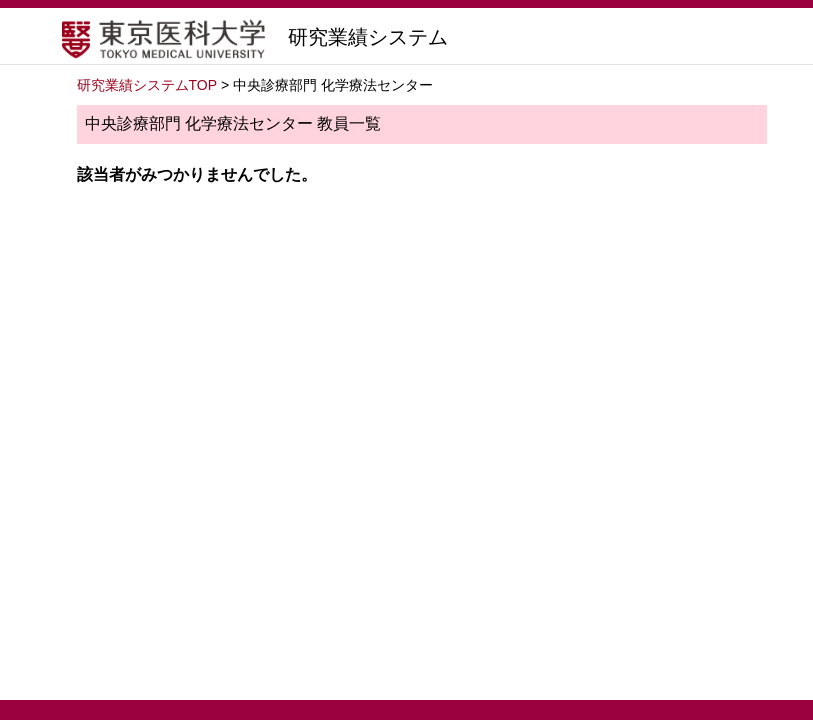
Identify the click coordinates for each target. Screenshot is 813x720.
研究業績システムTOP (147, 85)
